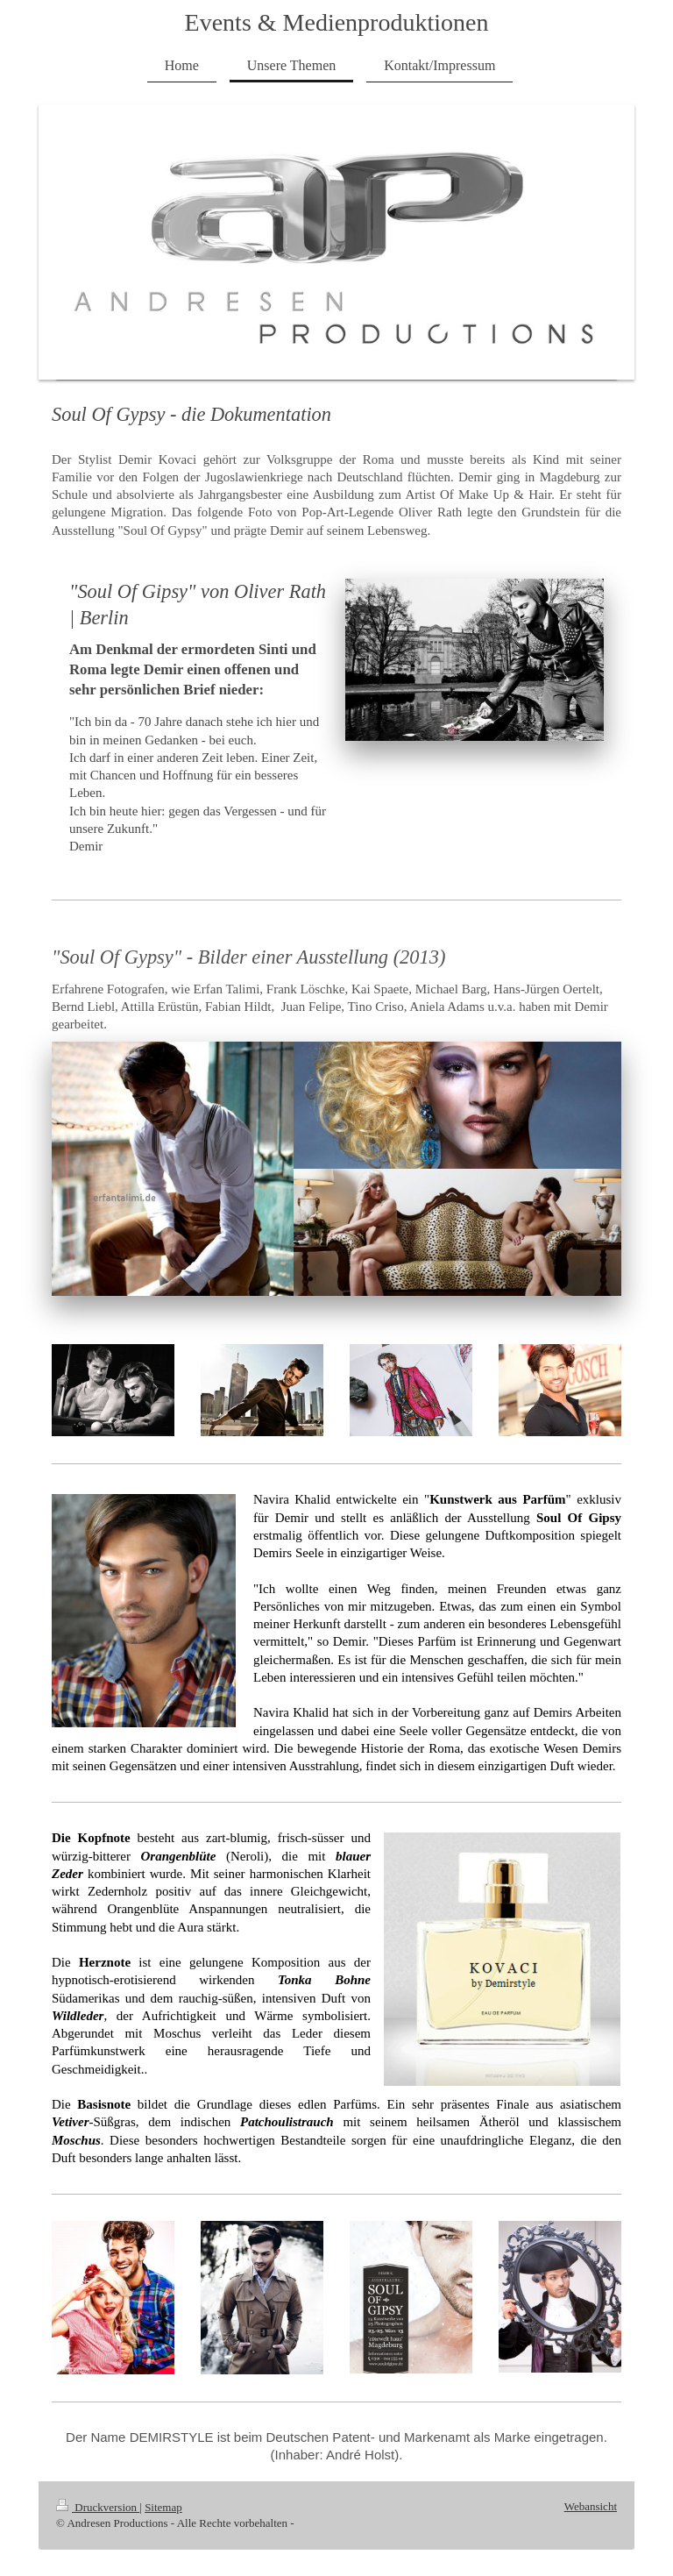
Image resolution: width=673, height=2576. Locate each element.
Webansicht (590, 2506)
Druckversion (97, 2507)
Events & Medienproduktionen (337, 22)
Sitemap (163, 2507)
